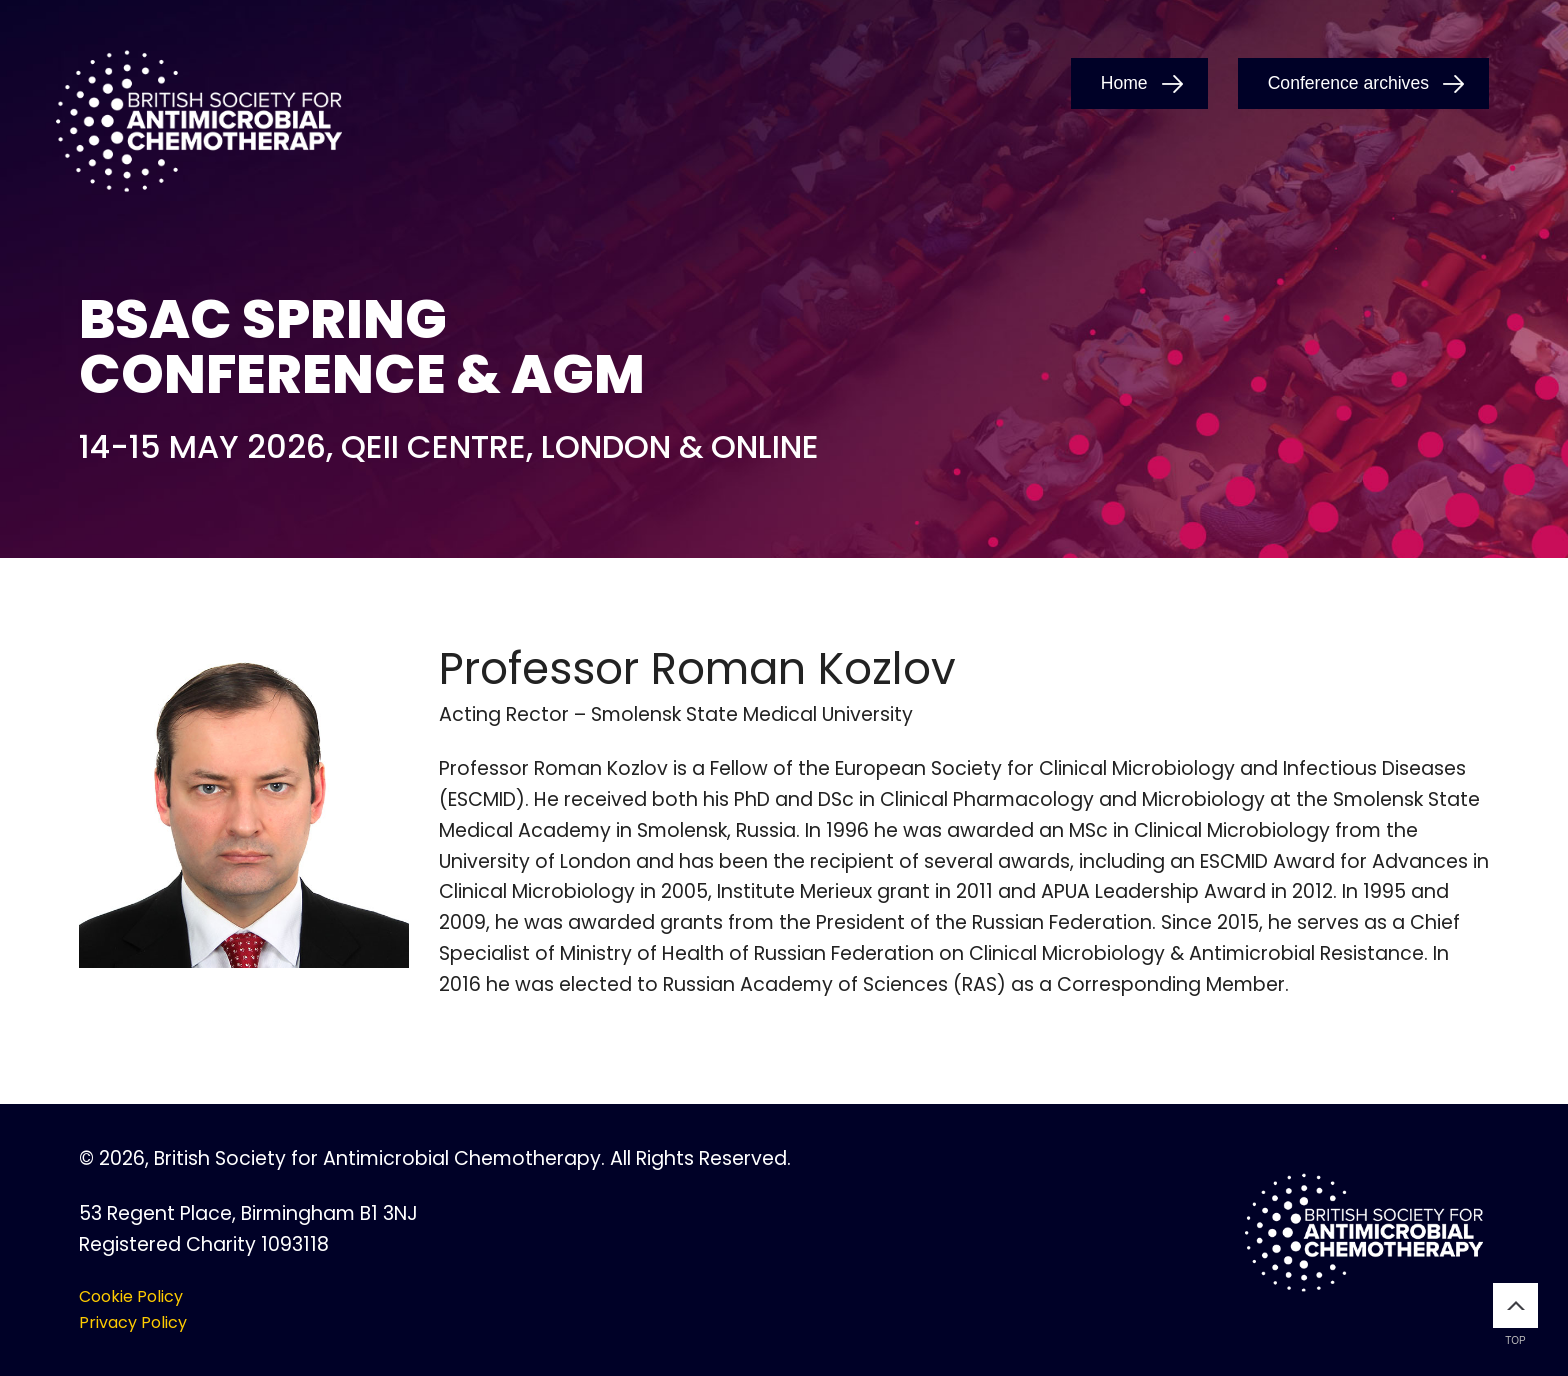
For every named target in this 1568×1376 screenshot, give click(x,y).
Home (1124, 83)
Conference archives (1348, 83)
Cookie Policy (131, 1296)
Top (1515, 1314)
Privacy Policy (133, 1322)
